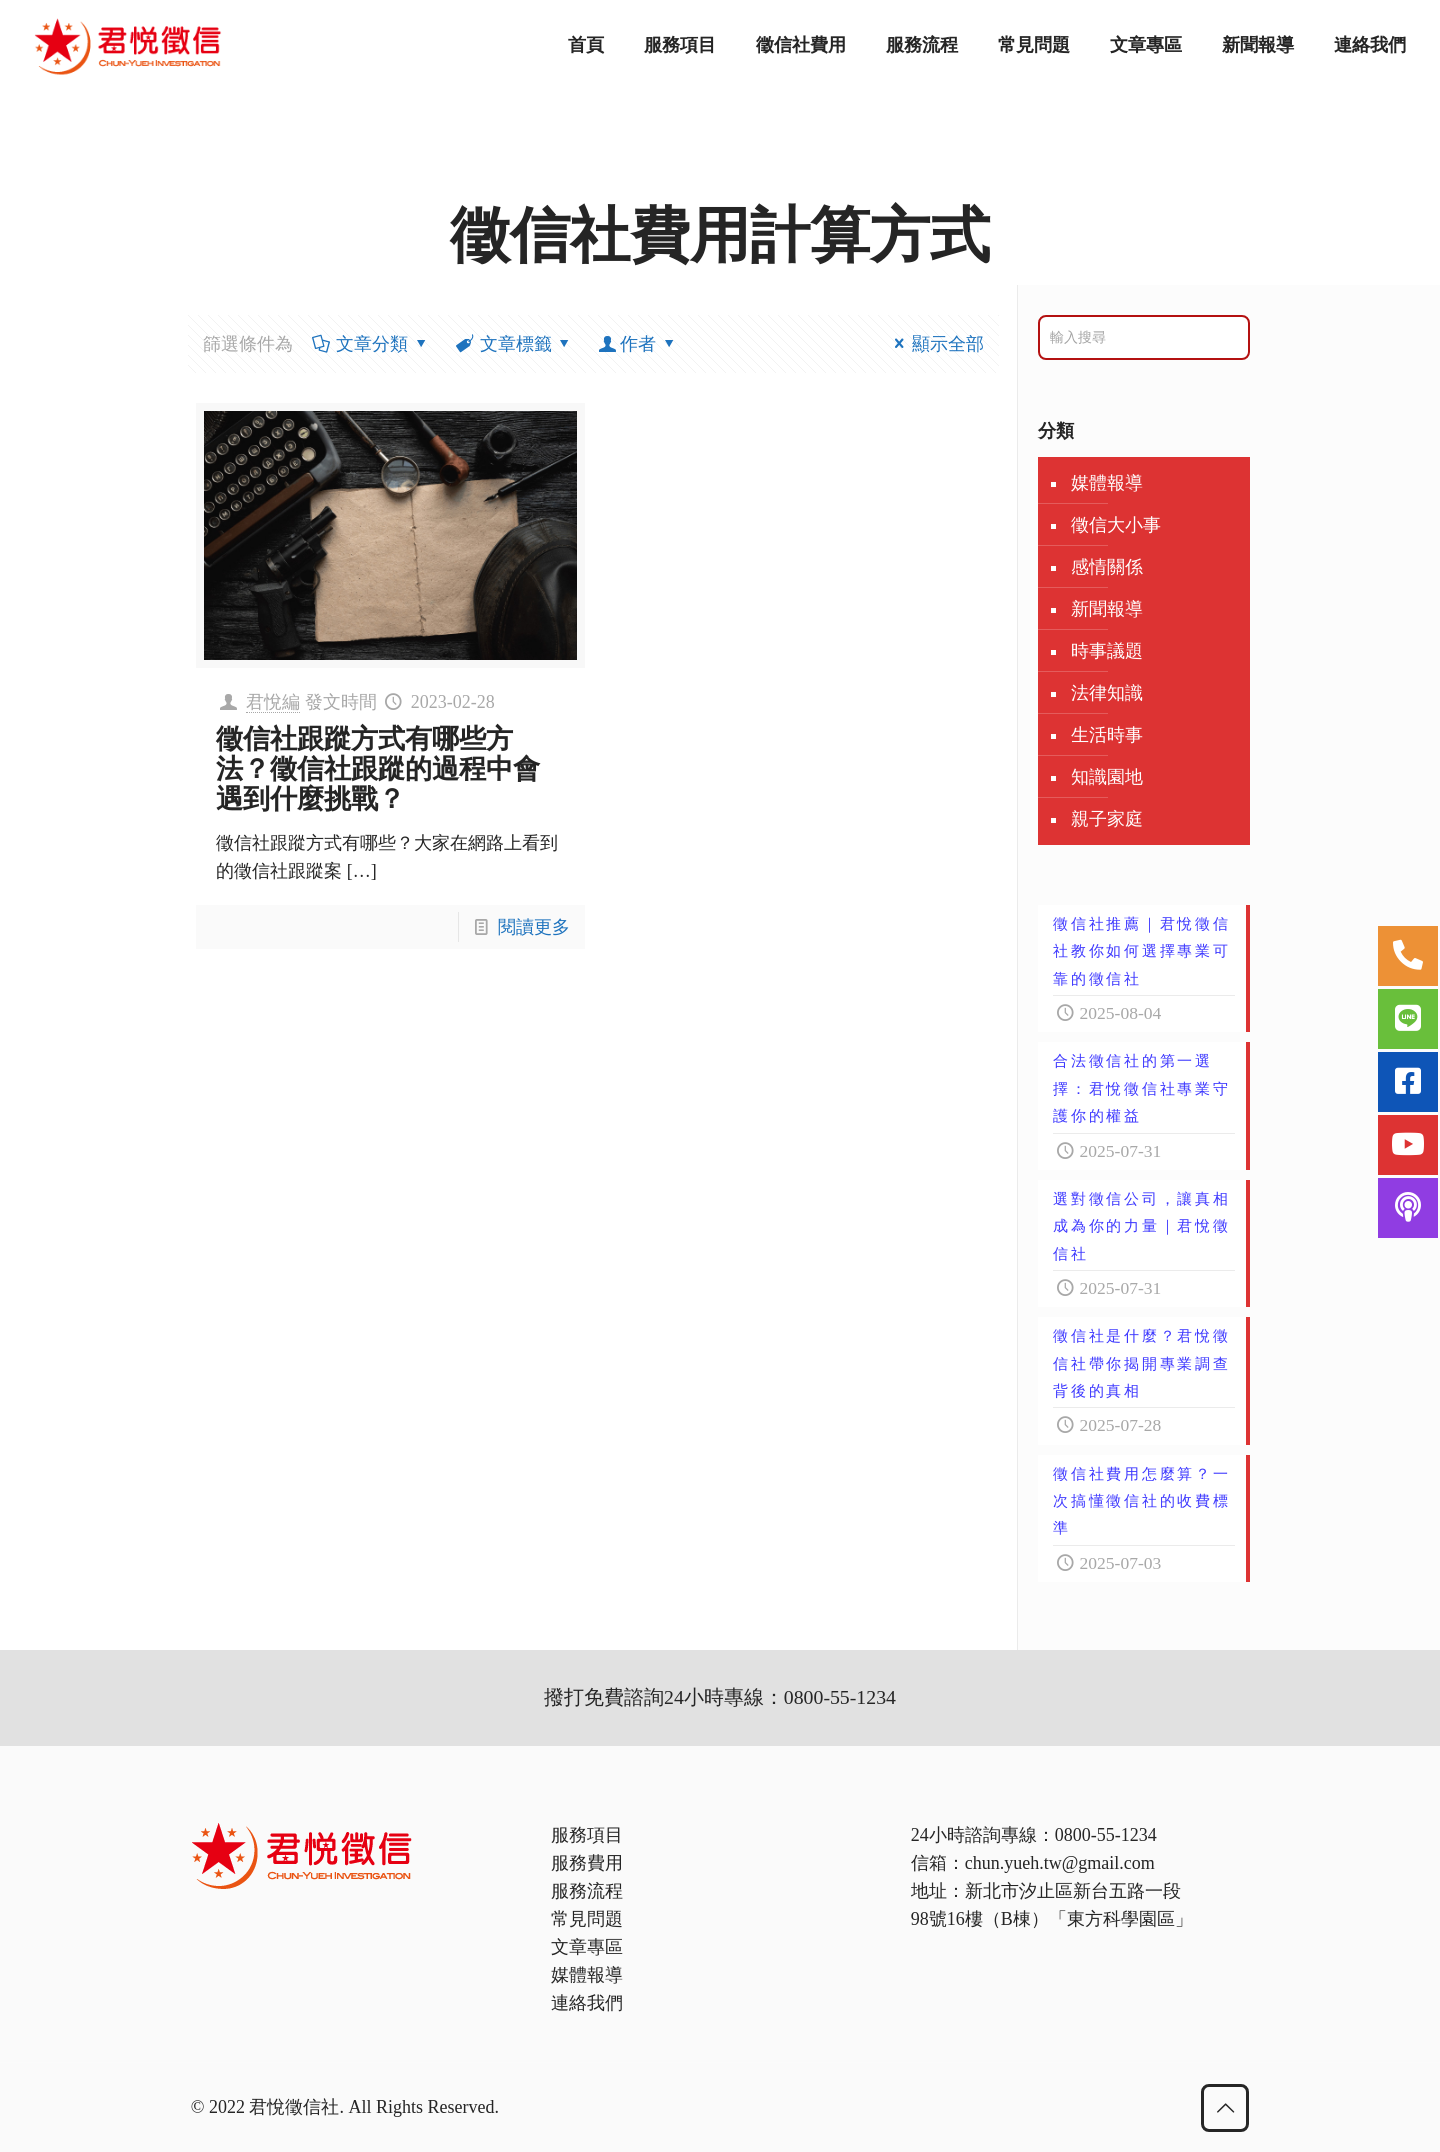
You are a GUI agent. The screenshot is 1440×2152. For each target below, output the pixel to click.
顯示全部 (935, 344)
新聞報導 (1107, 609)
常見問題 (587, 1919)
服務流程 (587, 1891)
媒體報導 (1107, 483)
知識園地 (1107, 777)
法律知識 (1107, 693)
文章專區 (587, 1947)
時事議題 (1107, 651)
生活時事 (1107, 735)
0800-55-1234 (1106, 1835)
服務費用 (587, 1863)
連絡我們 (587, 2003)
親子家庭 (1107, 819)
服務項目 (587, 1835)
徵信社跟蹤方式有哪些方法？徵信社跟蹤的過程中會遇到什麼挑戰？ (378, 769)
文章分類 (370, 344)
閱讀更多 (534, 927)
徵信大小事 (1116, 525)
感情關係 (1107, 567)
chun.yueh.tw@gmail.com (1060, 1863)
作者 (638, 344)
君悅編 (273, 702)
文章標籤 (514, 344)
